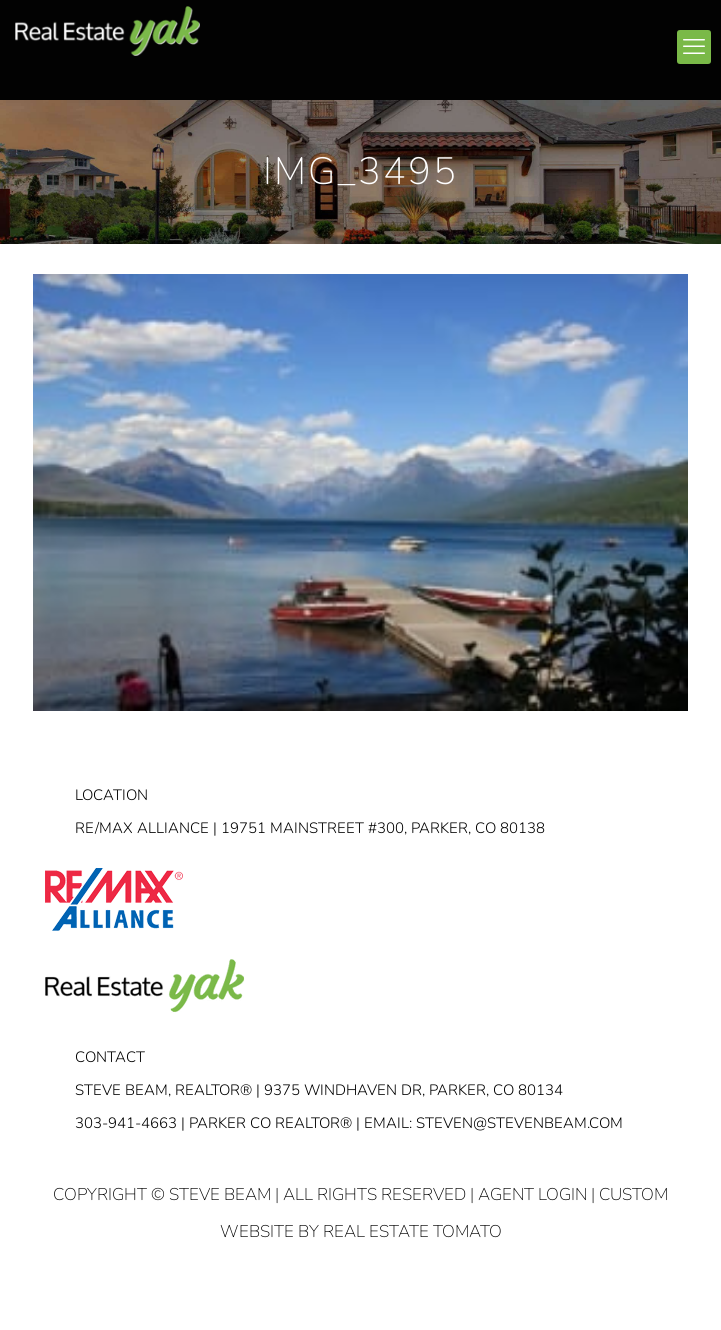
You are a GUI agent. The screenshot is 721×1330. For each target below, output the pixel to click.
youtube (499, 39)
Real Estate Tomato (412, 1231)
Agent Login (532, 1194)
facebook (423, 39)
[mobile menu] (694, 47)
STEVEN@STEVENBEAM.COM (519, 1123)
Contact (110, 1057)
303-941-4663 (126, 1123)
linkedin (461, 39)
